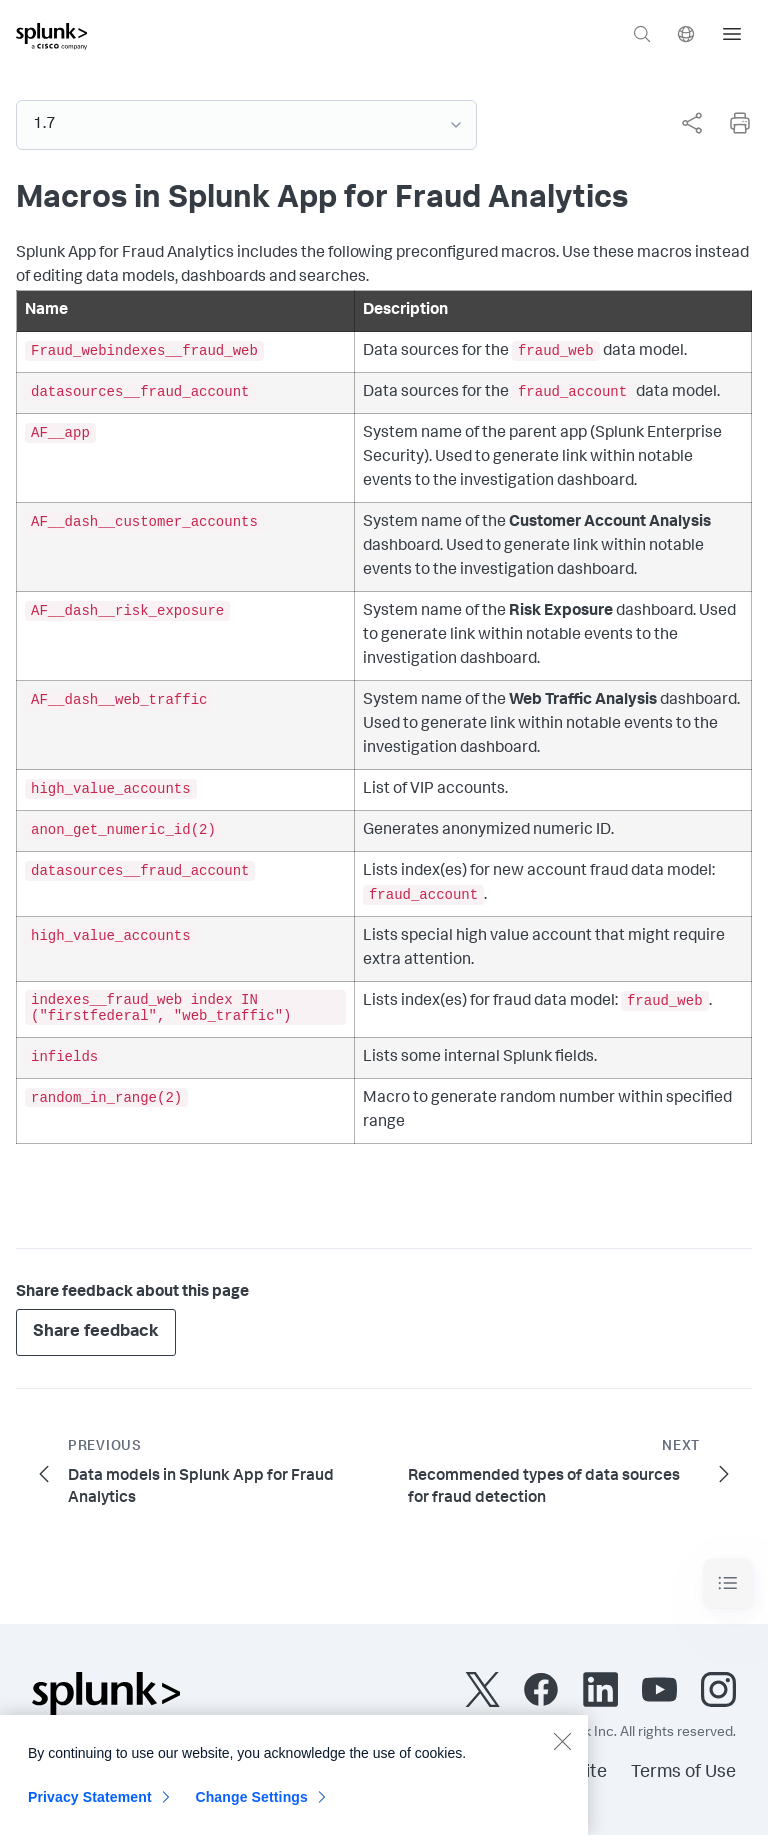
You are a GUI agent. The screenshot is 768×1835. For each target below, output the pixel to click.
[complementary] (684, 123)
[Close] (562, 1748)
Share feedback (96, 1332)
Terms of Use (683, 1773)
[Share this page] (692, 123)
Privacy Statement (90, 1804)
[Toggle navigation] (728, 1583)
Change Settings (251, 1804)
